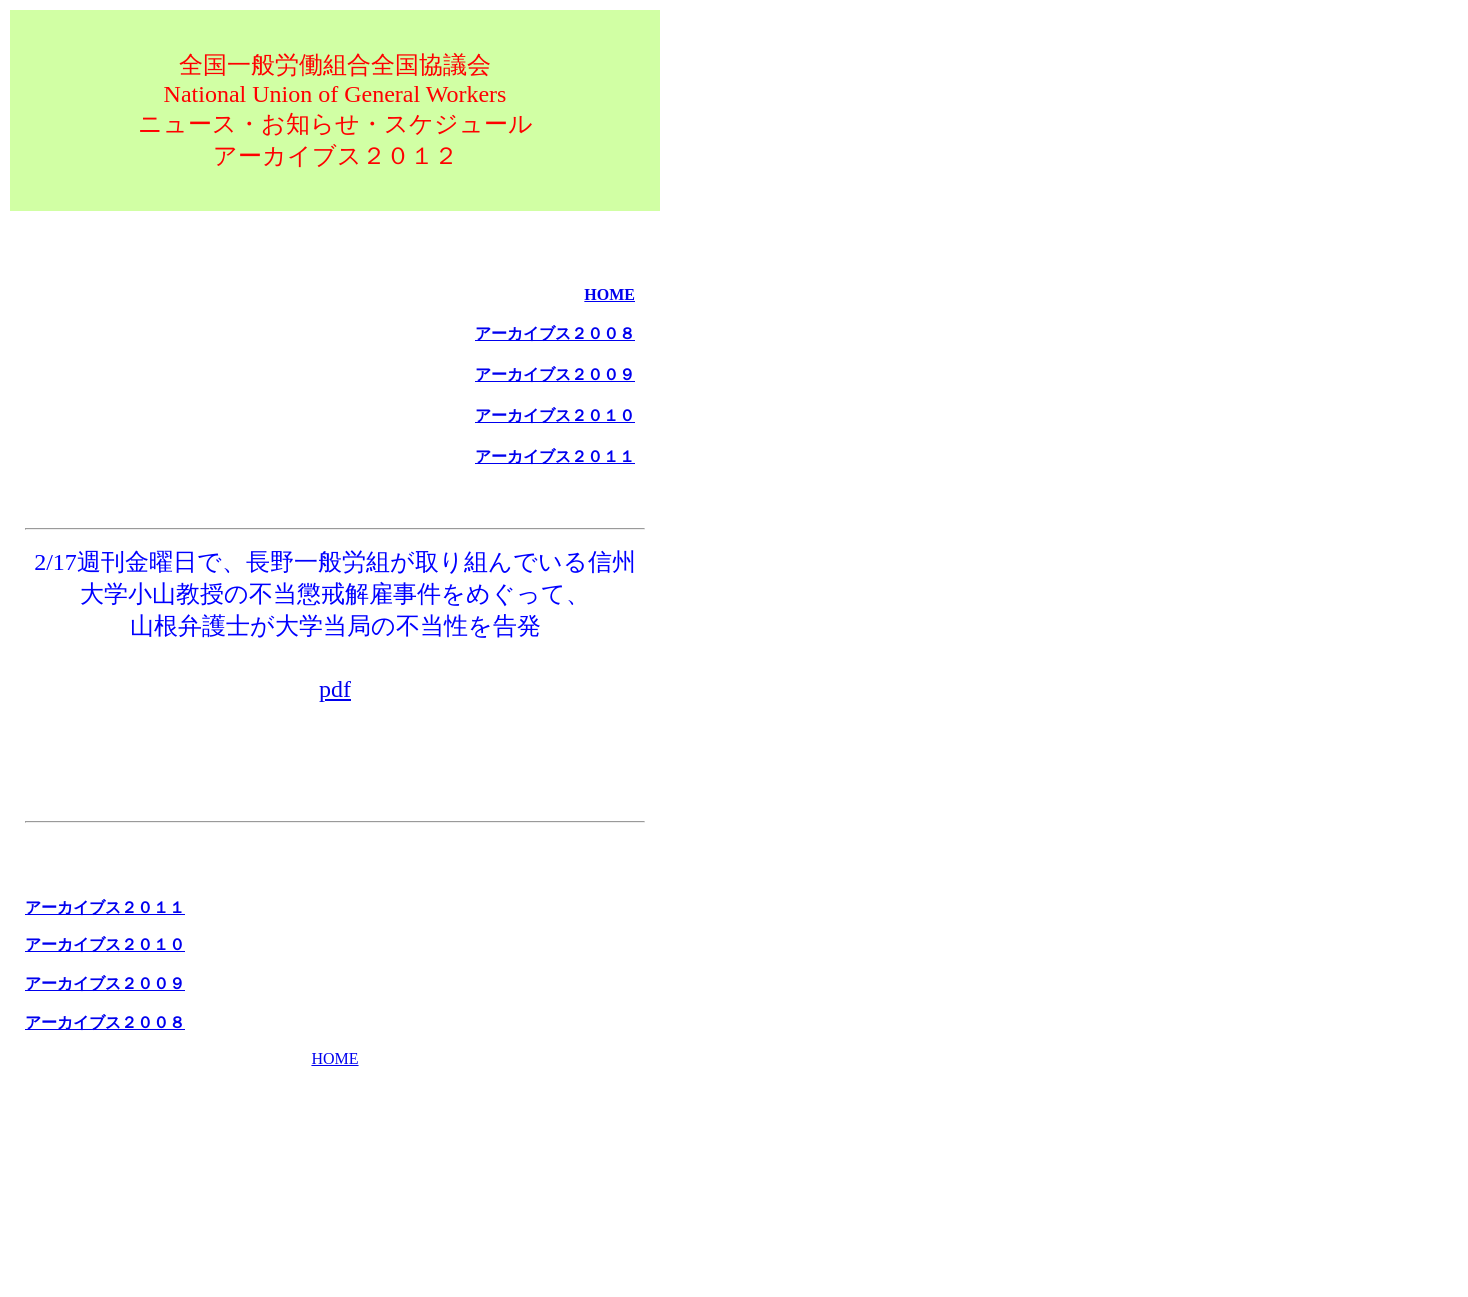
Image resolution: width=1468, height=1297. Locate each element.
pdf (335, 689)
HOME (334, 1058)
